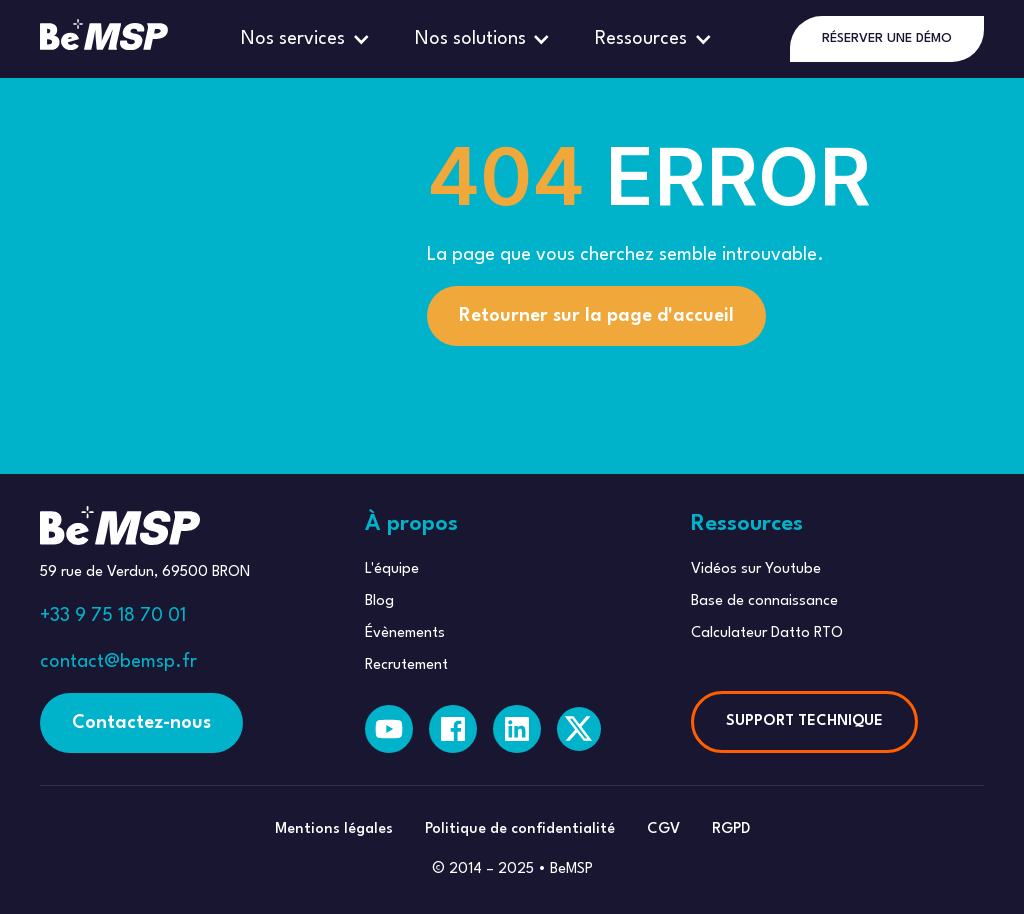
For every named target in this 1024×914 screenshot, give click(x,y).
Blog (379, 601)
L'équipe (392, 569)
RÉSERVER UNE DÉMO (887, 38)
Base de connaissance (764, 601)
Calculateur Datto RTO (767, 633)
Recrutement (406, 665)
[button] (308, 39)
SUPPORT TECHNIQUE (804, 721)
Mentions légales (334, 829)
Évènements (405, 633)
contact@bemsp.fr (118, 662)
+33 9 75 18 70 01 (113, 616)
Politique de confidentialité (520, 829)
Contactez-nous (141, 723)
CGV (663, 829)
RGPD (731, 829)
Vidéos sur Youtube (756, 569)
